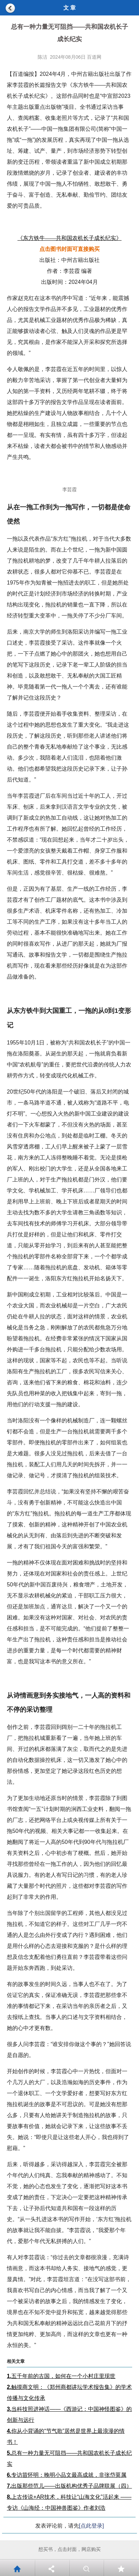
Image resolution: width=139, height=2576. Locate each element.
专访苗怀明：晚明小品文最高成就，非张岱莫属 (66, 2475)
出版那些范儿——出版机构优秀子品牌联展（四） (69, 2486)
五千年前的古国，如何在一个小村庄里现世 (61, 2376)
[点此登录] (91, 2526)
